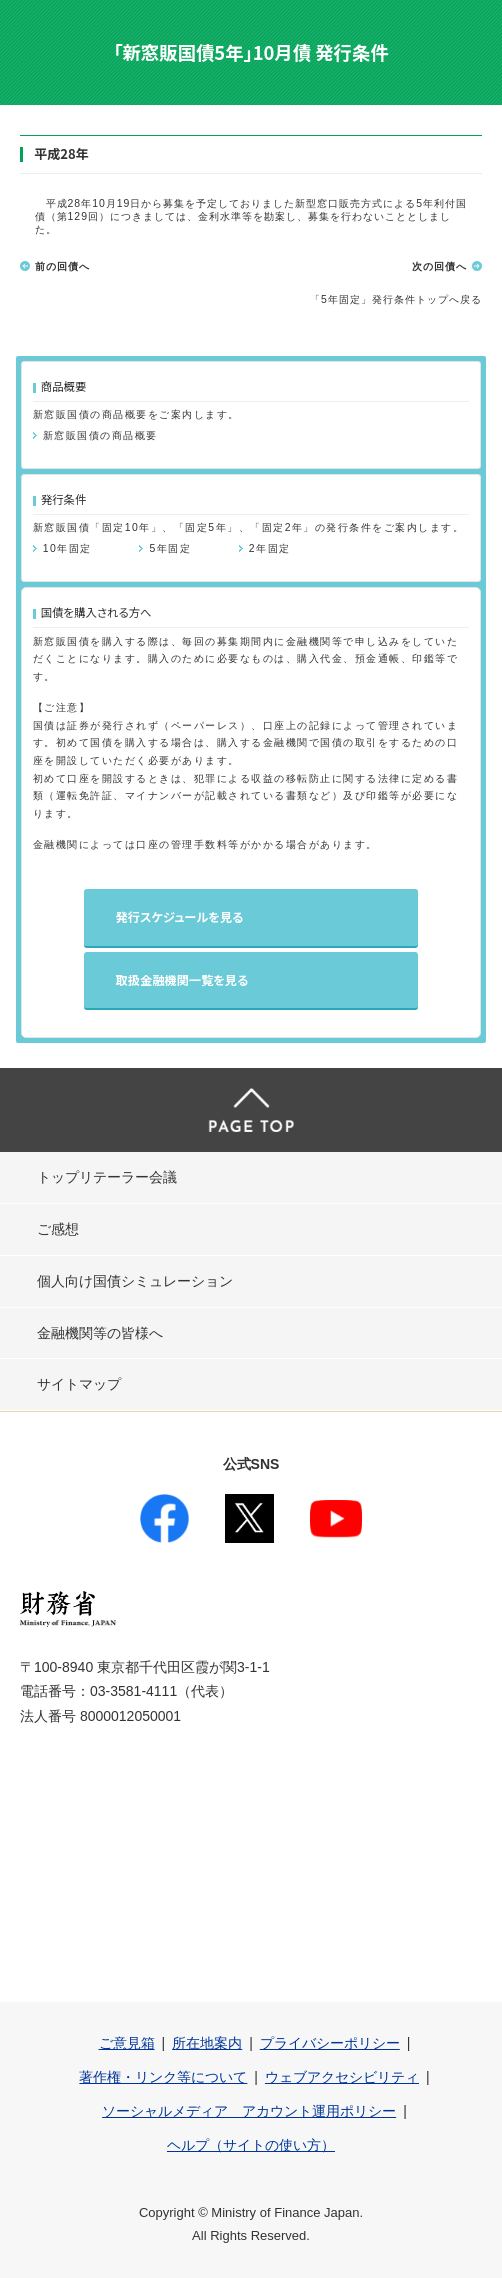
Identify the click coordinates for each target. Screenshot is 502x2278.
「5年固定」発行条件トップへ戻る (396, 299)
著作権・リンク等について (163, 2077)
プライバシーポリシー (330, 2043)
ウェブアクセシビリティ (342, 2077)
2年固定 (270, 548)
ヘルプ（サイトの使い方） (251, 2145)
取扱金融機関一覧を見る (182, 980)
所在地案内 (207, 2043)
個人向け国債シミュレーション (135, 1281)
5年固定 (170, 548)
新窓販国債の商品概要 (100, 435)
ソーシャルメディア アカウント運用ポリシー (249, 2111)
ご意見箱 (127, 2043)
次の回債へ (439, 266)
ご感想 (58, 1229)
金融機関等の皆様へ (100, 1333)
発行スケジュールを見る (180, 917)
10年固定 (67, 548)
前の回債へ (62, 266)
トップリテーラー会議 (107, 1177)
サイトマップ (79, 1384)
